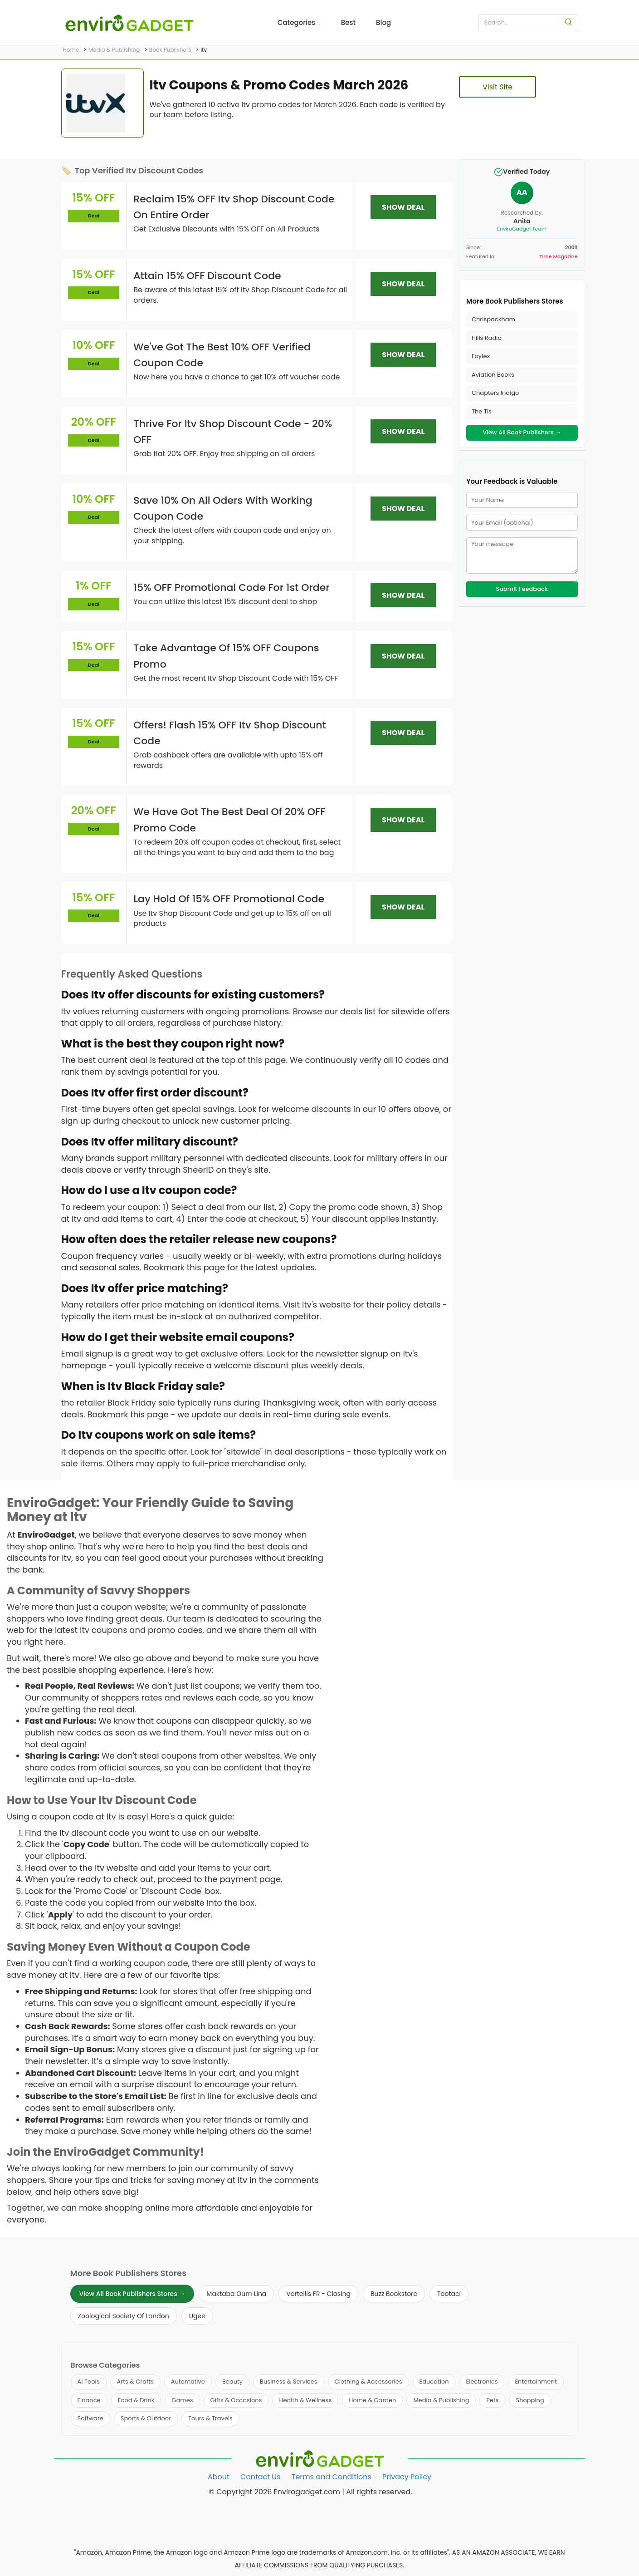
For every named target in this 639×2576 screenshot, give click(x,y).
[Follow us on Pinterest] (569, 2532)
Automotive (188, 2381)
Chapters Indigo (495, 392)
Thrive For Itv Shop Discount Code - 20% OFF (232, 432)
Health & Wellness (305, 2400)
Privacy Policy (406, 2477)
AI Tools (89, 2381)
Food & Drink (136, 2400)
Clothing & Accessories (368, 2381)
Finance (89, 2400)
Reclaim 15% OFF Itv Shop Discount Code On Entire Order (233, 207)
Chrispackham (493, 319)
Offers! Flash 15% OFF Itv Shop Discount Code (229, 733)
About (218, 2477)
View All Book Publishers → (522, 432)
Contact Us (260, 2477)
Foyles (481, 356)
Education (434, 2381)
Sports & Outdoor (146, 2418)
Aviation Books (493, 374)
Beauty (232, 2381)
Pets (492, 2400)
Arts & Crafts (135, 2381)
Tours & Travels (210, 2418)
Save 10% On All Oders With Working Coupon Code (222, 508)
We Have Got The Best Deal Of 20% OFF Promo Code (229, 820)
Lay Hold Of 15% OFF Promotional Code (228, 899)
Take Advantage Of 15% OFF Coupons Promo (226, 656)
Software (90, 2418)
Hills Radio (487, 338)
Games (182, 2400)
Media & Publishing (441, 2400)
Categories (299, 22)
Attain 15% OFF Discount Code (207, 276)
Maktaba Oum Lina (236, 2293)
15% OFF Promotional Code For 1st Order (231, 587)
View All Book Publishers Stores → (132, 2293)
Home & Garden (372, 2400)
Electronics (482, 2381)
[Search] (568, 22)
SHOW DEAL (403, 207)
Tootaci (449, 2293)
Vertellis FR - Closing (318, 2293)
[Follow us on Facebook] (569, 2496)
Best (348, 22)
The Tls (482, 411)
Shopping (530, 2400)
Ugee (197, 2315)
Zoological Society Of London (123, 2315)
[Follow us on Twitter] (569, 2514)
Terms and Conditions (331, 2477)
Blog (383, 22)
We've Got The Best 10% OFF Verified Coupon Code (222, 355)
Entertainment (535, 2381)
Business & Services (288, 2381)
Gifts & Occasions (236, 2400)
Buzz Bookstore (394, 2293)
